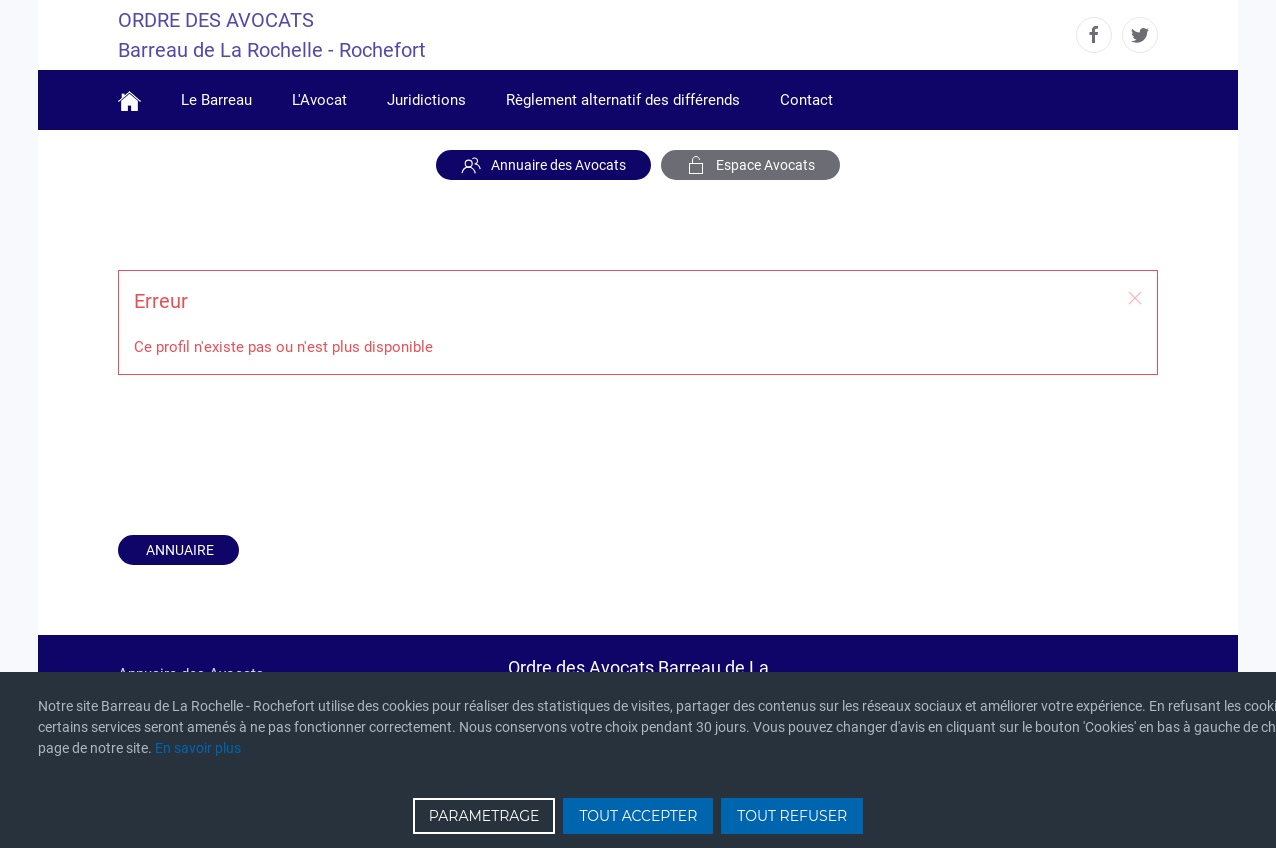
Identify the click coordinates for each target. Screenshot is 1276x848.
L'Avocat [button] (319, 100)
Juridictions (426, 100)
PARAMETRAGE (484, 816)
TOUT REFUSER (792, 816)
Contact (806, 100)
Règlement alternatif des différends (623, 100)
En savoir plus (198, 748)
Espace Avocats (750, 165)
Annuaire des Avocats (543, 165)
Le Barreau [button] (216, 100)
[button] (1135, 298)
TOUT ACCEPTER (638, 816)
